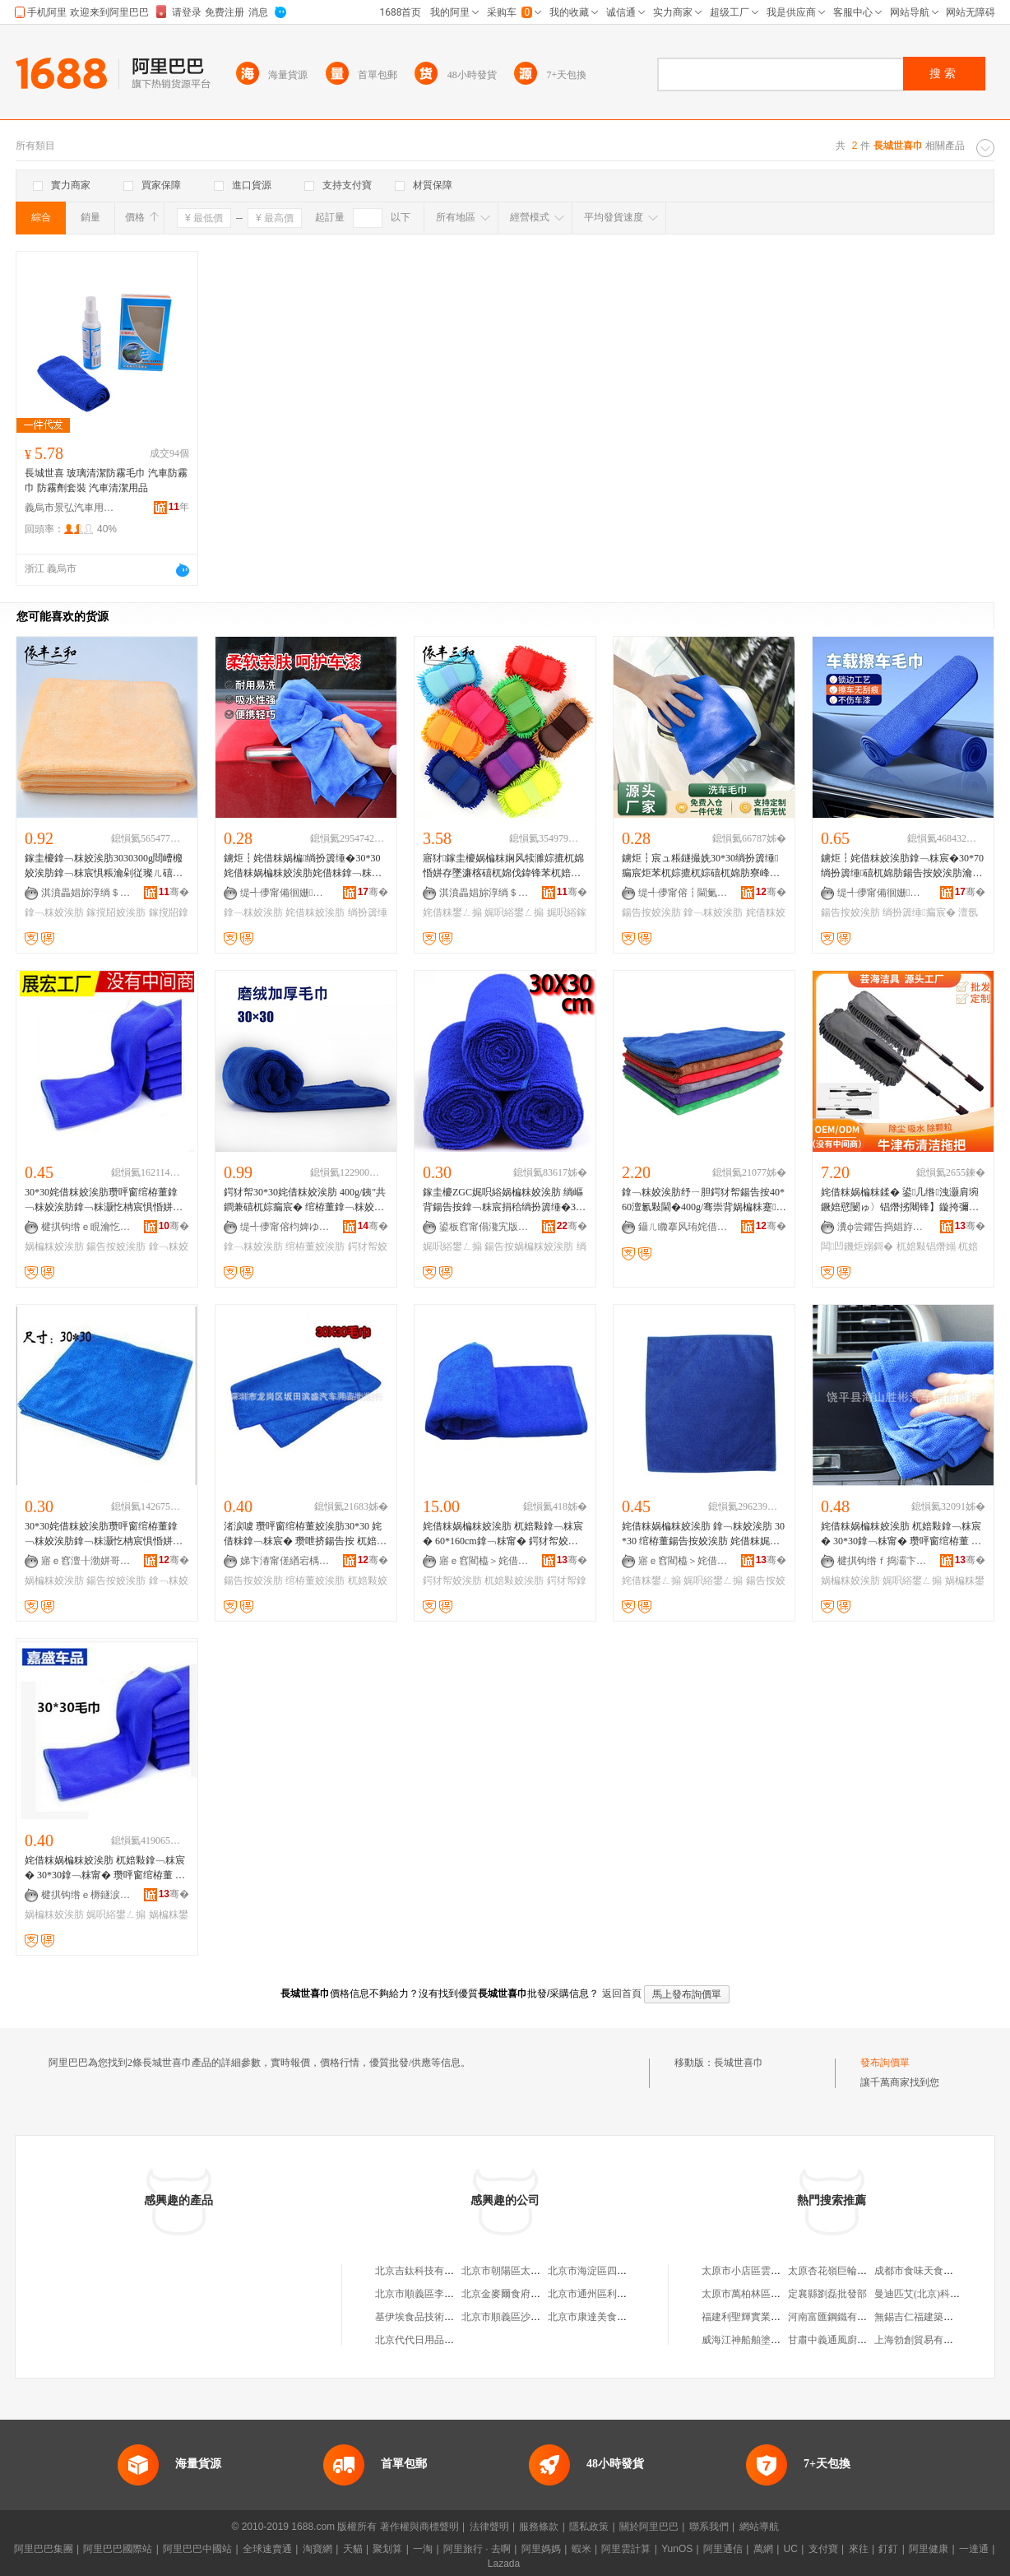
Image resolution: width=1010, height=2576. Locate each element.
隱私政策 (589, 2526)
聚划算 (387, 2549)
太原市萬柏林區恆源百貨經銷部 (771, 2294)
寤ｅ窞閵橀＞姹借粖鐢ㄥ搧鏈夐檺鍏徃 (484, 1560)
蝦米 (581, 2549)
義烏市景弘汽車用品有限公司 (70, 507)
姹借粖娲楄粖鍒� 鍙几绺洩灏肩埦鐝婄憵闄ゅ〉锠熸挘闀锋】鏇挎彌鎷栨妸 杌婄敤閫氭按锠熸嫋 (900, 1200)
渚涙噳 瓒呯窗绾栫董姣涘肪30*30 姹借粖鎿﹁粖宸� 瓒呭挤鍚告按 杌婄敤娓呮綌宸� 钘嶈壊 (305, 1534)
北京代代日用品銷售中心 (429, 2340)
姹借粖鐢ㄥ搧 (452, 912)
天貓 (353, 2549)
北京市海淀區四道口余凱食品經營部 (627, 2271)
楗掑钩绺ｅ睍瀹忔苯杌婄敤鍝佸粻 (86, 1226)
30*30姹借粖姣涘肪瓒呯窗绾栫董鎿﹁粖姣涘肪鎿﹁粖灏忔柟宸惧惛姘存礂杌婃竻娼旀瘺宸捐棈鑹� (104, 1200)
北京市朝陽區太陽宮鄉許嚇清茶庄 (535, 2271)
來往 (859, 2549)
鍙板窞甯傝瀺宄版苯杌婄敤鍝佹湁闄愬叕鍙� (484, 1226)
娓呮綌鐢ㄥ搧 (514, 912)
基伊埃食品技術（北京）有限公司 (449, 2317)
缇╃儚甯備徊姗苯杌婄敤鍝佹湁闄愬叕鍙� (285, 892)
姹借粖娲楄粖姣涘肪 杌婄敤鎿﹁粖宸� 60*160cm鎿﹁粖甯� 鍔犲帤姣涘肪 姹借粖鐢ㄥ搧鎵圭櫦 (503, 1534)
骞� (174, 892)
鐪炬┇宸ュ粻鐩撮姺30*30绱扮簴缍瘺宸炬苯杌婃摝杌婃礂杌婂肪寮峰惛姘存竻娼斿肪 (701, 866)
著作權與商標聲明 (419, 2526)
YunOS (677, 2549)
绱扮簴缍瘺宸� (919, 912)
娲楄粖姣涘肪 (54, 1246)
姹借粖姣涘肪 (315, 912)
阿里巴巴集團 (43, 2549)
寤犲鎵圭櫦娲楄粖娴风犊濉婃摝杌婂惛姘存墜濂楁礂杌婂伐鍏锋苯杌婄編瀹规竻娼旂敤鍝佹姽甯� (503, 866)
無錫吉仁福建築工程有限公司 (938, 2317)
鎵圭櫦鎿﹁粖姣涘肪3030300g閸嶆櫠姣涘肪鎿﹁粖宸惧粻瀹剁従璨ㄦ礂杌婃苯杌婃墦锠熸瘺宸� (104, 866)
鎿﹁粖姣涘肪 (54, 912)
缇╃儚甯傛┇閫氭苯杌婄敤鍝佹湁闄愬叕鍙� (683, 892)
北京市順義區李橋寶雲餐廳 (434, 2294)
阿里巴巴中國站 (197, 2549)
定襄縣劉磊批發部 (827, 2294)
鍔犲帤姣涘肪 (452, 1580)
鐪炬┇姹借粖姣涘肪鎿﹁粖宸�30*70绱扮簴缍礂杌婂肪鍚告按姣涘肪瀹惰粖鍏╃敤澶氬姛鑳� (902, 866)
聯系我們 (709, 2526)
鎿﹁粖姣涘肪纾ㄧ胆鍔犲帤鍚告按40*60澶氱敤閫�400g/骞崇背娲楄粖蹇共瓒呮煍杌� (704, 1200)
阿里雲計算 (626, 2549)
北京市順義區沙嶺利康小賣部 (525, 2317)
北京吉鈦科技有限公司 (424, 2271)
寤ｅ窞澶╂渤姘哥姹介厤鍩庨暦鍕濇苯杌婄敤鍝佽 (86, 1560)
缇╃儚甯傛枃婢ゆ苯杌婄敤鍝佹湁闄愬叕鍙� (285, 1226)
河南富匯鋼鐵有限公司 (837, 2317)
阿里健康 (928, 2549)
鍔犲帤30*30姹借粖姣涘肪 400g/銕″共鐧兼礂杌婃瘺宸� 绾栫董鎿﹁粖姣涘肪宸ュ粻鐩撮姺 (305, 1200)
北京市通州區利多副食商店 (607, 2294)
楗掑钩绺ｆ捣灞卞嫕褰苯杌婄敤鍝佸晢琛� (882, 1560)
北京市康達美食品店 (592, 2317)
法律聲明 (489, 2526)
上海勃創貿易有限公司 (923, 2340)
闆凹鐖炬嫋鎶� (857, 1246)
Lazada (504, 2563)
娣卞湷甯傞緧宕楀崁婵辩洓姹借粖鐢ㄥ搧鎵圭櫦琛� (285, 1560)
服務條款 (538, 2526)
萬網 (763, 2549)
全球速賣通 (267, 2549)
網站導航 (759, 2526)
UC (791, 2549)
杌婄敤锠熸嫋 (926, 1246)
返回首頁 (622, 1993)
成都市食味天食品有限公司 (933, 2271)
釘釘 (888, 2549)
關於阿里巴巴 (649, 2526)
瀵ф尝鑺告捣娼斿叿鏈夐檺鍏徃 (882, 1226)
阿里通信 (723, 2549)
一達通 (974, 2549)
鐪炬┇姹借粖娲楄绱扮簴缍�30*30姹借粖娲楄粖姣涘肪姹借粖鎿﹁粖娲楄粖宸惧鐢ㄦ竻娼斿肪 (303, 866)
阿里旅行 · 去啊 (477, 2549)
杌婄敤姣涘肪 (514, 1580)
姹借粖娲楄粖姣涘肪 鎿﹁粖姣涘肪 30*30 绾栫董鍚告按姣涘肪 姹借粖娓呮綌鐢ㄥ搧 (703, 1534)
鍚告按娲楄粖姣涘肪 (528, 1246)
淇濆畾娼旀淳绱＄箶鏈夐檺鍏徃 (86, 892)
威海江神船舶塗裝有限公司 (761, 2340)
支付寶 (823, 2549)
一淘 (423, 2549)
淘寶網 (317, 2549)
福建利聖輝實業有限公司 (756, 2317)
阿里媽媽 (541, 2549)
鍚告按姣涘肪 (651, 912)
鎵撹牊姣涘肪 (116, 912)
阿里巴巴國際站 (117, 2549)
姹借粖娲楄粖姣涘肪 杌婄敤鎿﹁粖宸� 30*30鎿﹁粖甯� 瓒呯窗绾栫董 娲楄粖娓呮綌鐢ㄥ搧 (901, 1534)
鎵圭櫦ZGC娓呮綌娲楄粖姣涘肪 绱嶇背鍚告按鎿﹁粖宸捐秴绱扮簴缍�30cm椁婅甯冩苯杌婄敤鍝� (504, 1200)
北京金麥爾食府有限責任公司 (525, 2294)
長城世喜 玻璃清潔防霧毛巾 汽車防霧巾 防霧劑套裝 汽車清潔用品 (106, 480)
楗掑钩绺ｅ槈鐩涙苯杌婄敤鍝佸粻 (86, 1895)
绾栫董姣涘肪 (315, 1246)
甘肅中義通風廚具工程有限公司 (857, 2340)
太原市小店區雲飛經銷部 (756, 2271)
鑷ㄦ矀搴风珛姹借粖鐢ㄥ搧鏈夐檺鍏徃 (683, 1226)
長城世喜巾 (738, 2062)
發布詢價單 (885, 2062)
